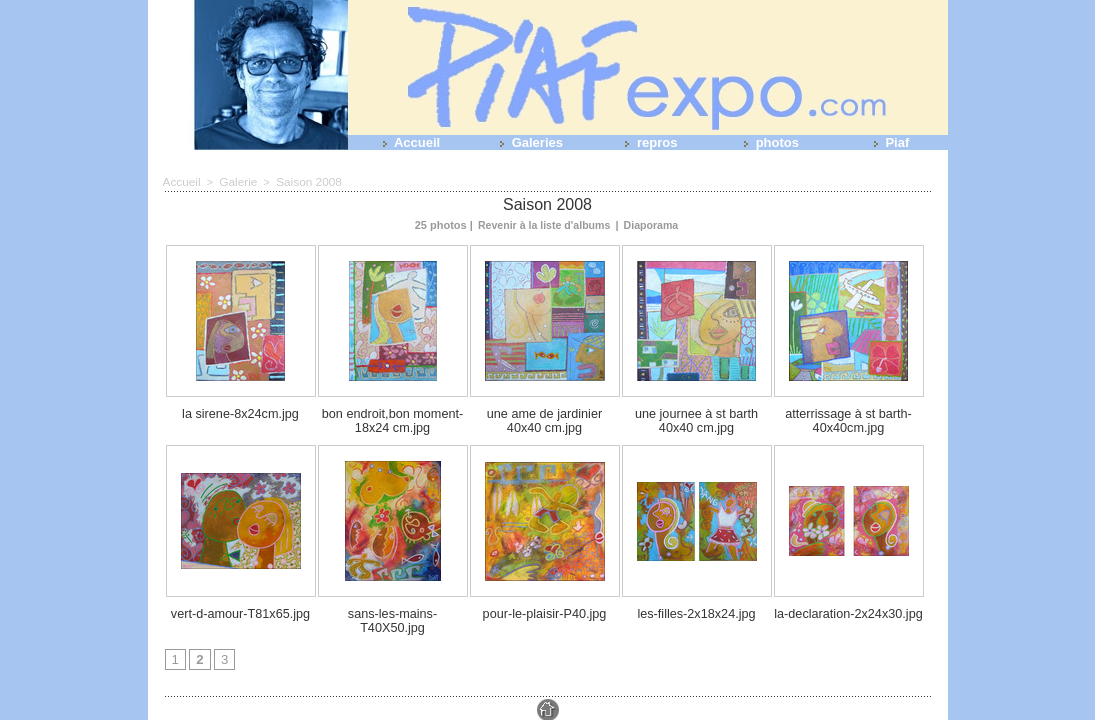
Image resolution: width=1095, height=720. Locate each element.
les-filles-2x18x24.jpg (696, 607)
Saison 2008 (301, 181)
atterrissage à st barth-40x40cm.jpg (848, 417)
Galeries (527, 142)
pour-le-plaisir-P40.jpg (545, 607)
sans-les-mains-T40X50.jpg (393, 607)
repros (647, 142)
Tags (580, 707)
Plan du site (531, 707)
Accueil (407, 142)
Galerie (234, 181)
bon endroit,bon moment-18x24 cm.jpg (392, 417)
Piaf (887, 142)
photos (767, 142)
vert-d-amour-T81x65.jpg (240, 607)
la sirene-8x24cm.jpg (241, 411)
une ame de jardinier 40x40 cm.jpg (544, 417)
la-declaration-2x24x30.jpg (848, 607)
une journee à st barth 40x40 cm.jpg (696, 417)
